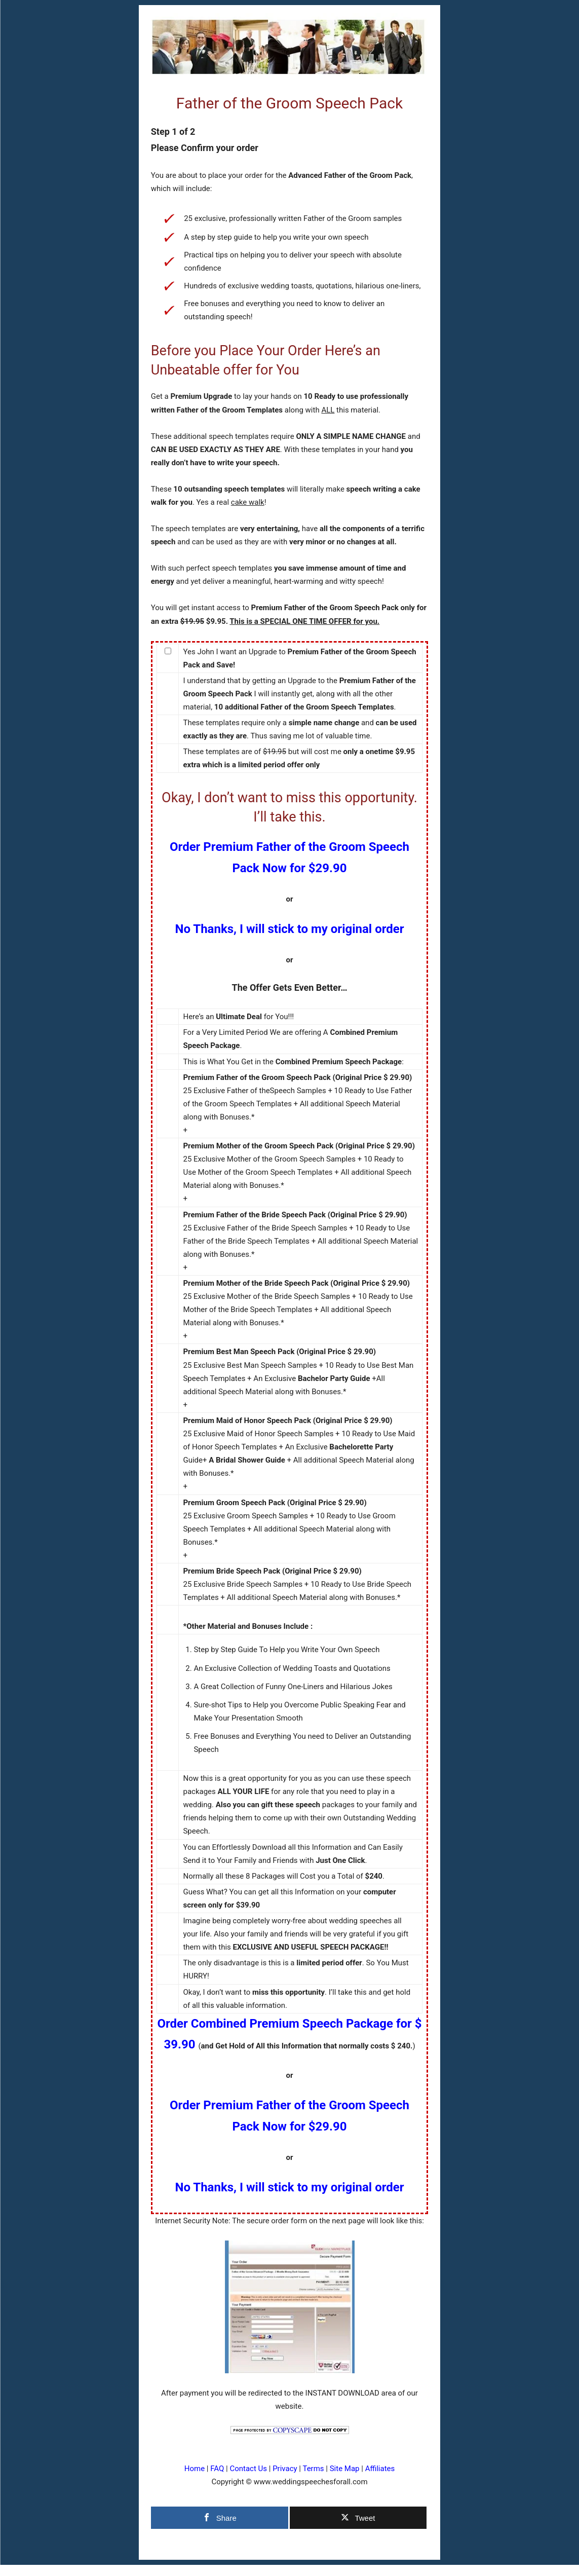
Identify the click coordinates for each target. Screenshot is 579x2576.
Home (194, 2468)
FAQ (217, 2468)
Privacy (285, 2468)
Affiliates (380, 2468)
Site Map (345, 2468)
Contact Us (248, 2468)
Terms (313, 2468)
